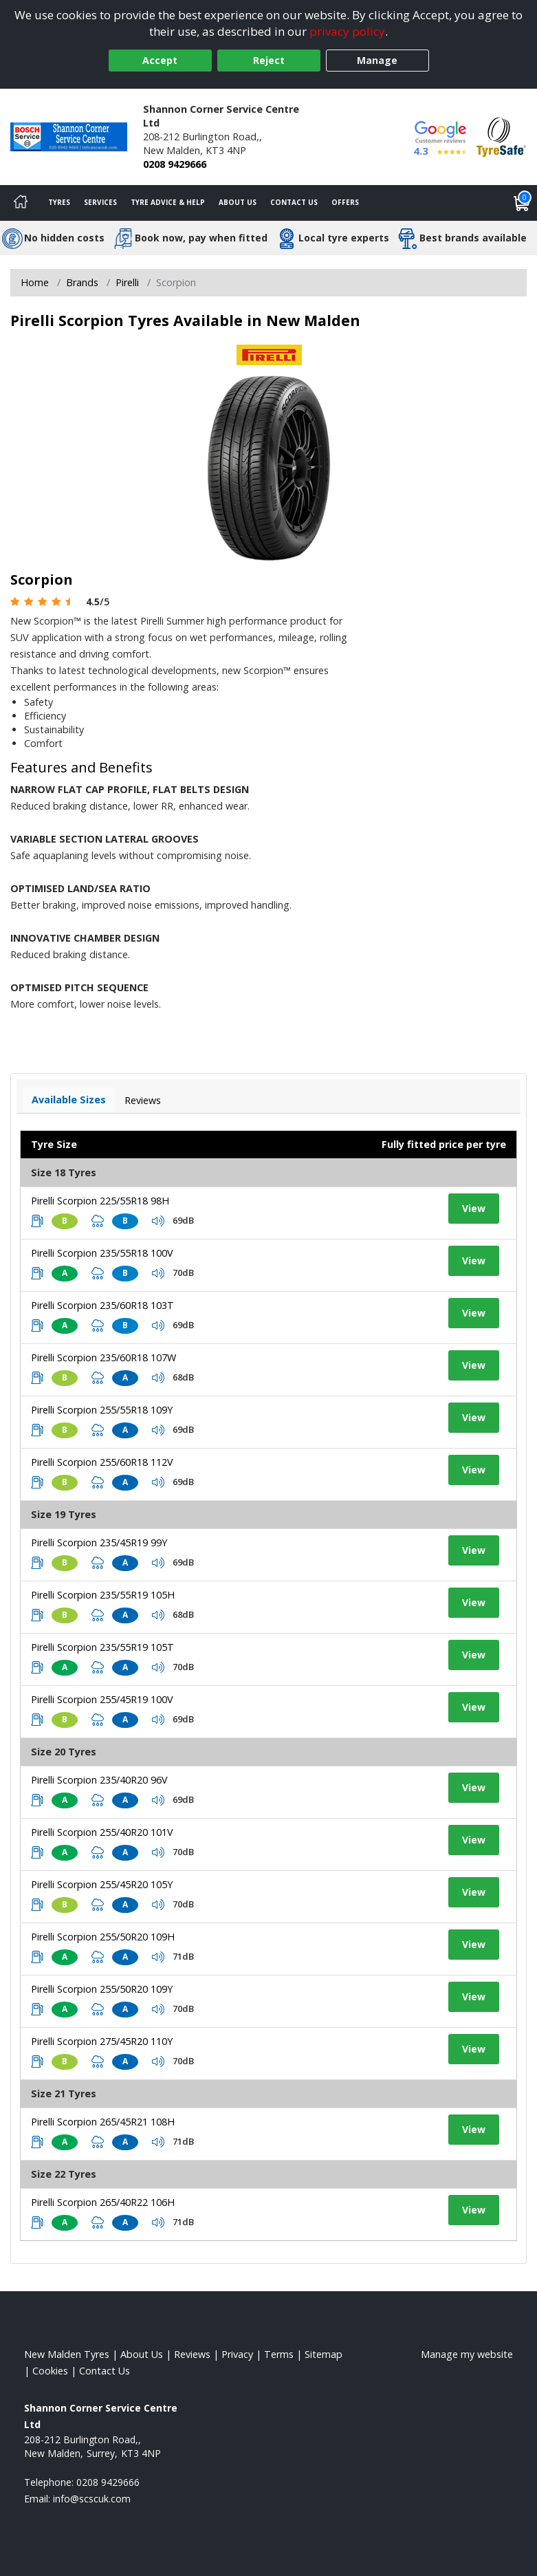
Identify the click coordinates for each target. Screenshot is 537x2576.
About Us (237, 202)
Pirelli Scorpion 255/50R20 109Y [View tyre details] (102, 1988)
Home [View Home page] (35, 282)
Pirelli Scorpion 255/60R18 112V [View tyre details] (102, 1462)
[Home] (20, 203)
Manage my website (467, 2354)
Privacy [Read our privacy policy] (237, 2354)
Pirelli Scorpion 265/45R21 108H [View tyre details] (103, 2121)
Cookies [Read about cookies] (50, 2370)
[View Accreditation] (501, 135)
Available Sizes (69, 1099)
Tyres (59, 202)
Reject (269, 60)
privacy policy (347, 31)
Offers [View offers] (345, 202)
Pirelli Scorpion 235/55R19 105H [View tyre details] (103, 1594)
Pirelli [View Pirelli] (127, 282)
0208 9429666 (174, 164)
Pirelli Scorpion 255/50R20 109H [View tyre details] (103, 1936)
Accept (159, 60)
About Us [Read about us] (141, 2354)
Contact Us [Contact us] (294, 202)
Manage (377, 60)
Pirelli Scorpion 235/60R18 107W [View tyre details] (103, 1357)
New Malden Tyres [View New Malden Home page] (66, 2354)
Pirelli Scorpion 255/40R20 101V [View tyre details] (102, 1832)
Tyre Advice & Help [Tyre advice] (168, 202)
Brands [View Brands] (82, 282)
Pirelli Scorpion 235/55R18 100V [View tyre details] (102, 1252)
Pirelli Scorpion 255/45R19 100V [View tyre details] (102, 1699)
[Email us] (92, 2498)
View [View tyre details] (473, 1208)
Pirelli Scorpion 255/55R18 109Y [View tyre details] (102, 1409)
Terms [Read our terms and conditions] (279, 2354)
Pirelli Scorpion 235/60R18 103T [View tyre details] (102, 1305)
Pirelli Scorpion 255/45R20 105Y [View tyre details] (102, 1884)
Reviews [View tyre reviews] (142, 1100)
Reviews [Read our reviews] (192, 2354)
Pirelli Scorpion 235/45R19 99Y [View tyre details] (99, 1542)
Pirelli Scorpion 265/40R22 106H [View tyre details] (103, 2202)
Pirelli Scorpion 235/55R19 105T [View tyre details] (102, 1647)
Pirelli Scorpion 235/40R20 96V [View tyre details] (99, 1779)
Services (100, 202)
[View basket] (522, 203)
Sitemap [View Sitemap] (323, 2354)
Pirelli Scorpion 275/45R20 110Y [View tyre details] (102, 2041)
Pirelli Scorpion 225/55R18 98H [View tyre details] (100, 1200)
